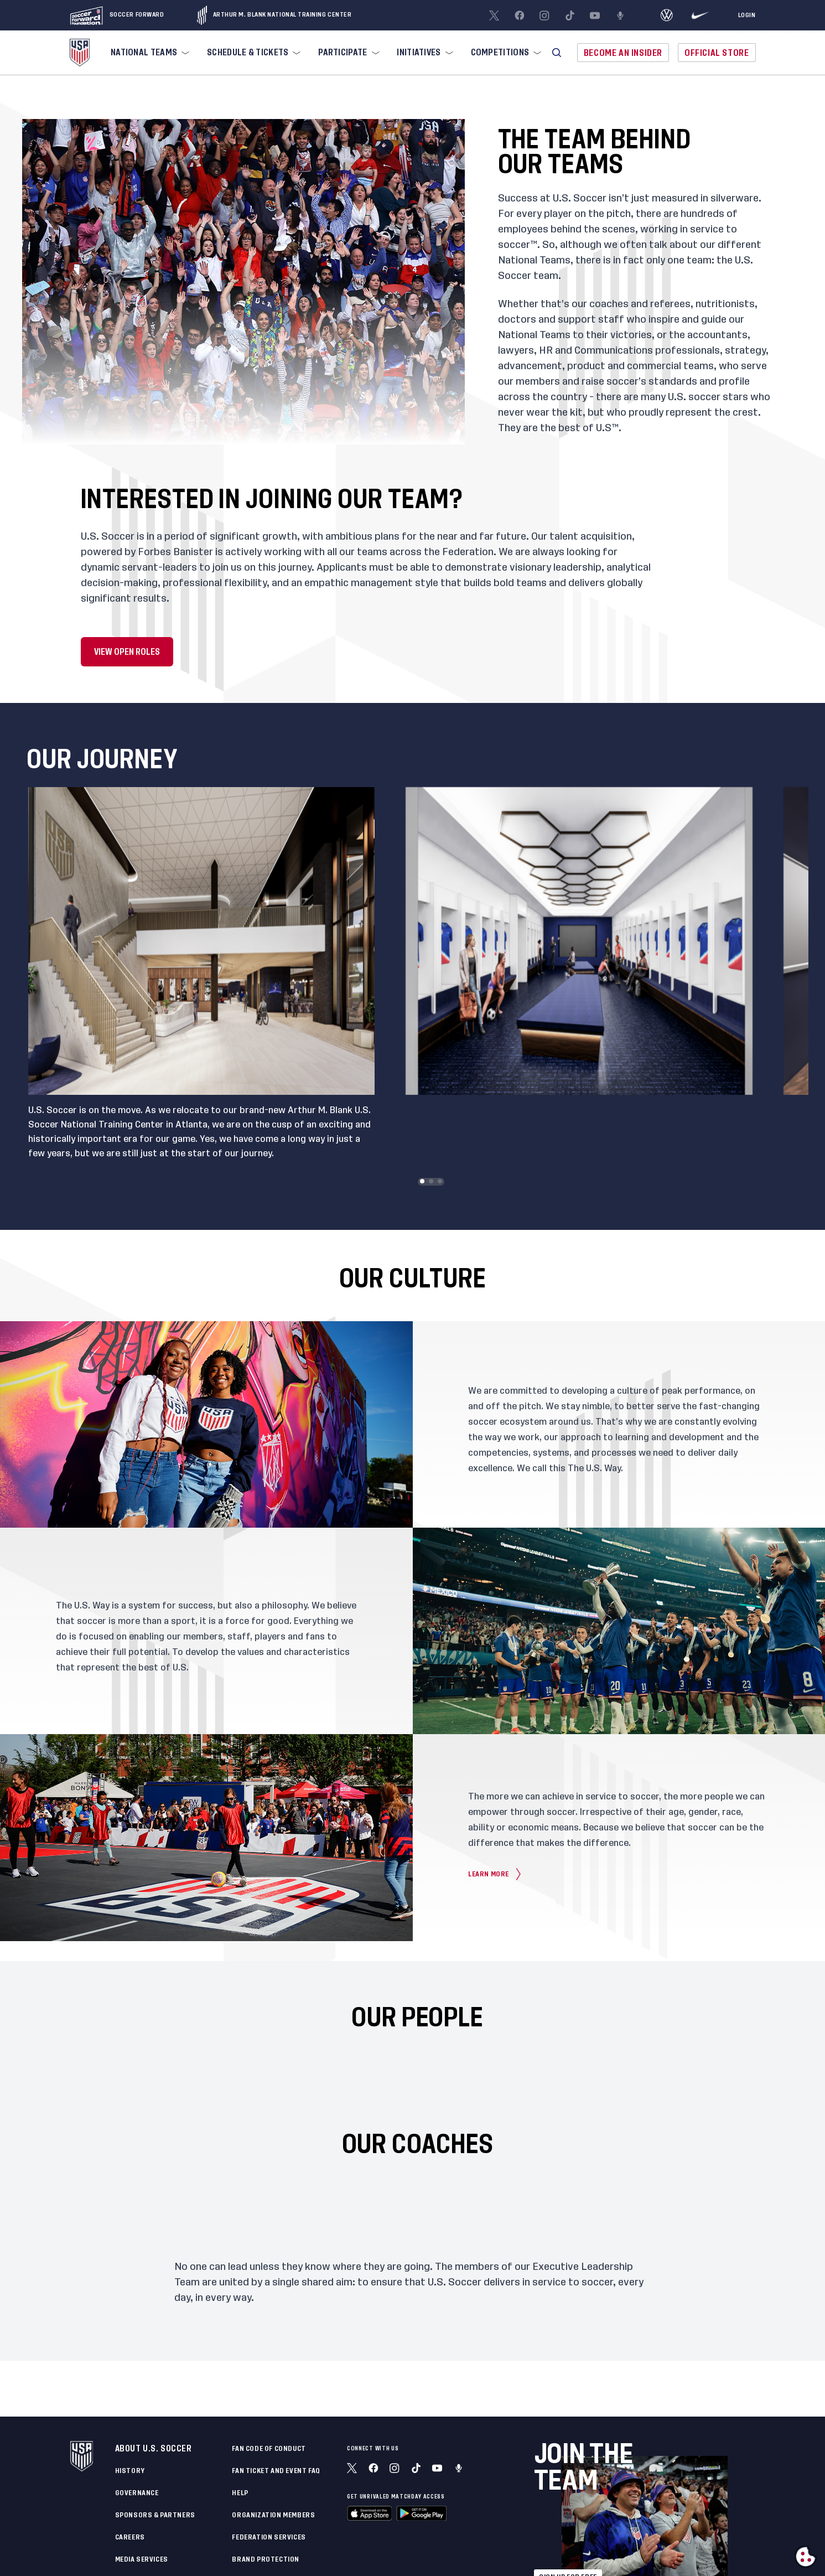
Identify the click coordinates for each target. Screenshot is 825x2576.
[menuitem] (149, 52)
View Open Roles (127, 652)
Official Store (716, 53)
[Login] (747, 15)
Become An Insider (623, 53)
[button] (556, 52)
